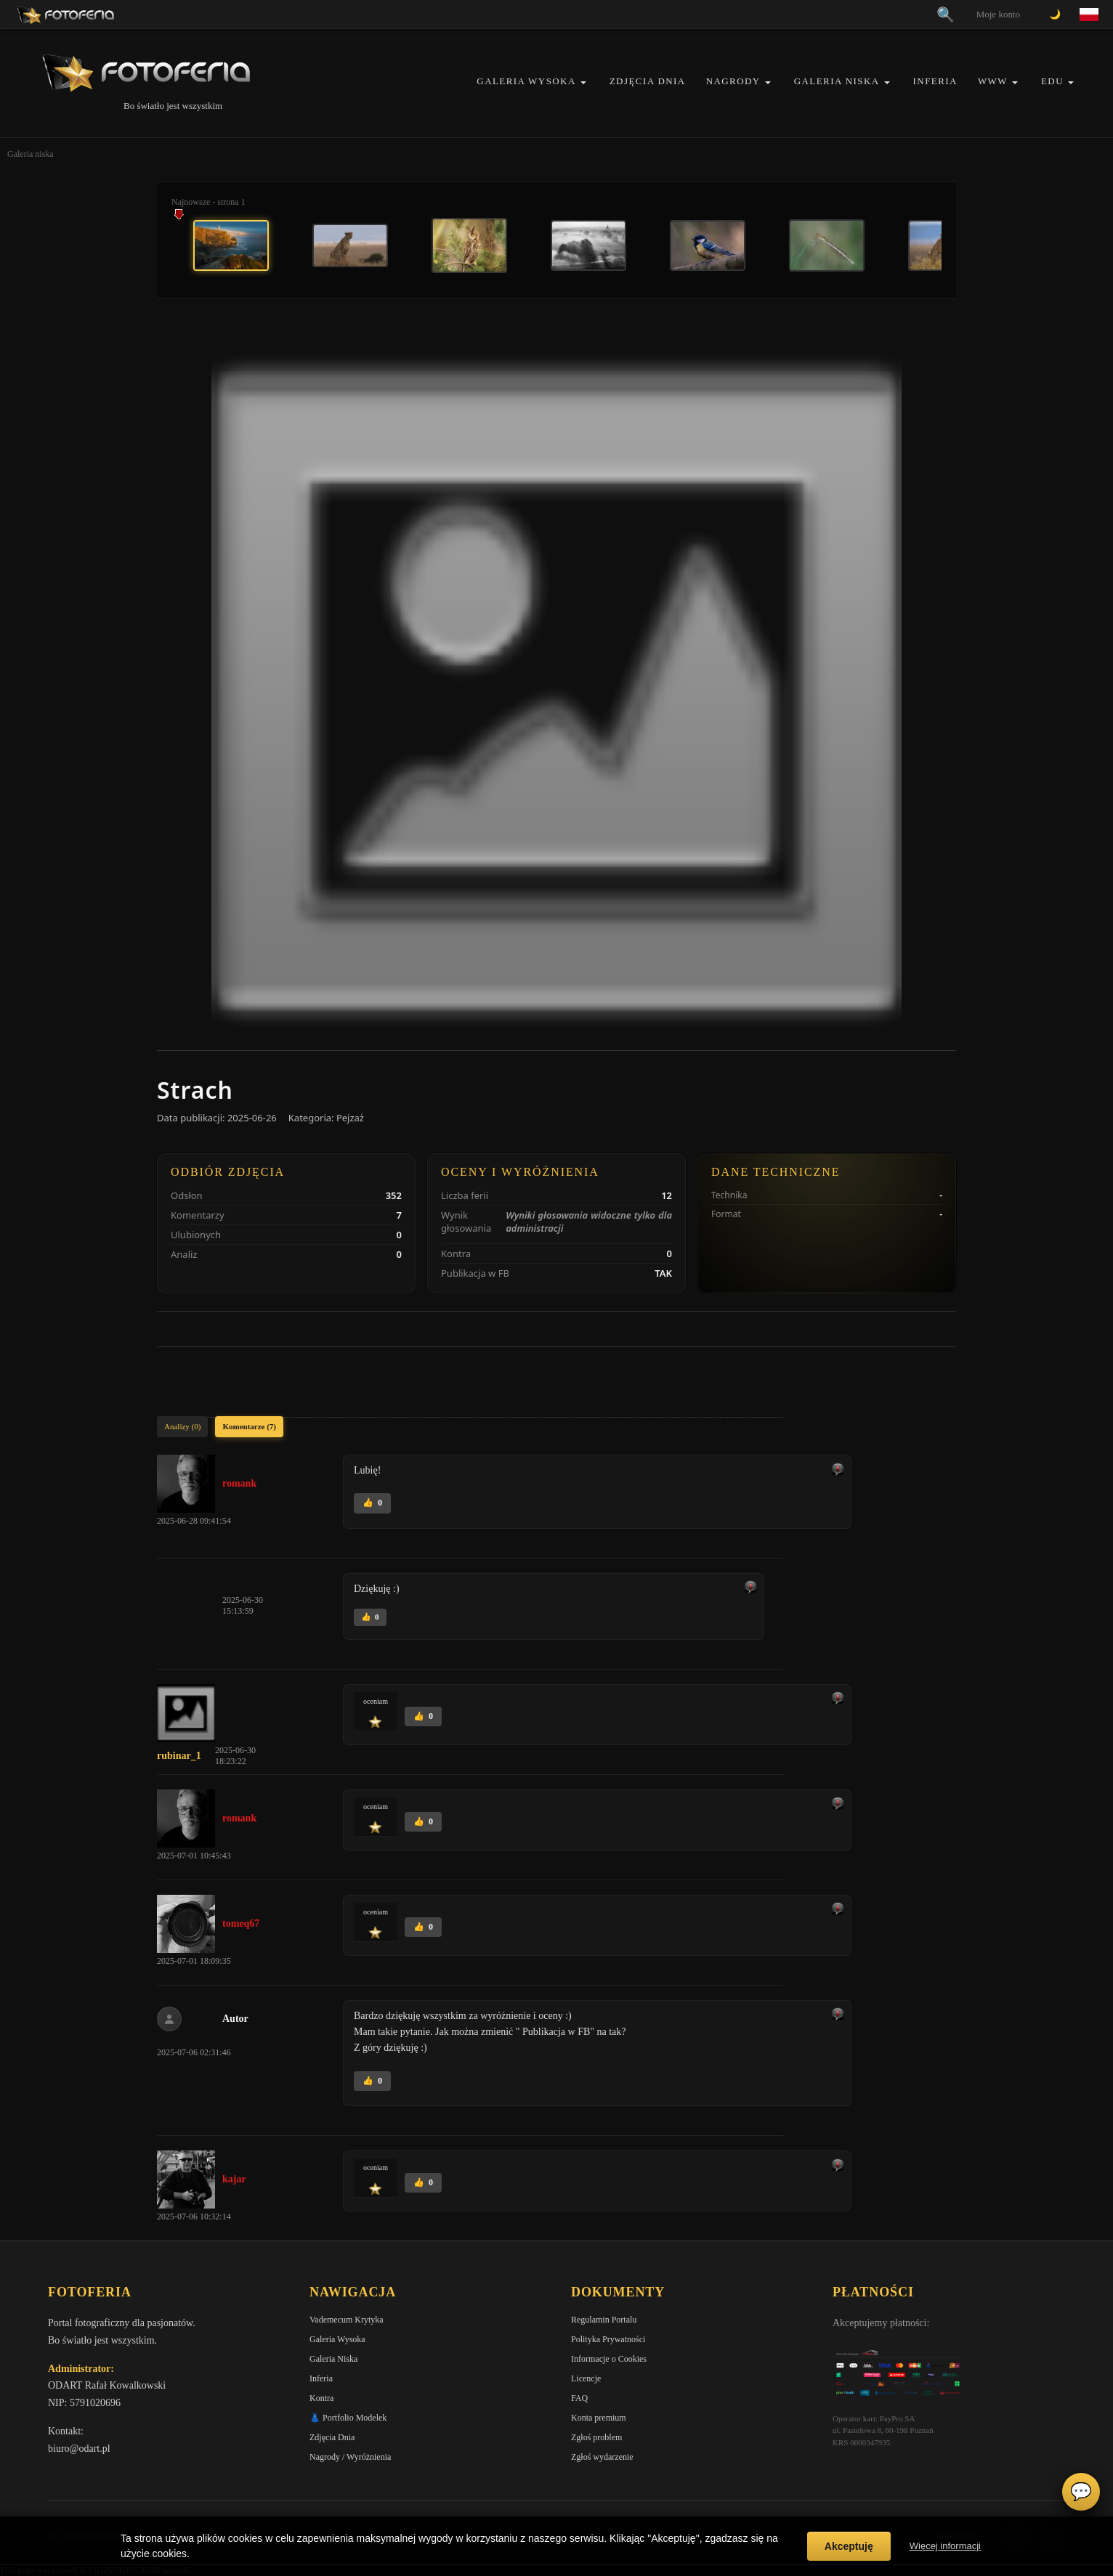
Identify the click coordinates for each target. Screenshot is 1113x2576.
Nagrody (733, 81)
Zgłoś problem (596, 2437)
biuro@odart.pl (79, 2448)
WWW (993, 81)
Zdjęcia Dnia (648, 81)
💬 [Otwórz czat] (1081, 2491)
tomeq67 (240, 1923)
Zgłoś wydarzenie (602, 2457)
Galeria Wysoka (526, 81)
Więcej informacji (945, 2545)
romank (239, 1483)
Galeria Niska (837, 81)
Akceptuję (849, 2546)
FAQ (579, 2398)
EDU (1052, 81)
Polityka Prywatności (608, 2339)
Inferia (935, 81)
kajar (234, 2179)
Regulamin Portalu (603, 2320)
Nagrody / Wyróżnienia (350, 2457)
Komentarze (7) (249, 1426)
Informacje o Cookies (609, 2359)
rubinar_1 (179, 1755)
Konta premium (598, 2418)
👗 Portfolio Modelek (347, 2418)
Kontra (321, 2398)
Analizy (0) (182, 1426)
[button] (583, 82)
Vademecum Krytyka (346, 2320)
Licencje (586, 2378)
